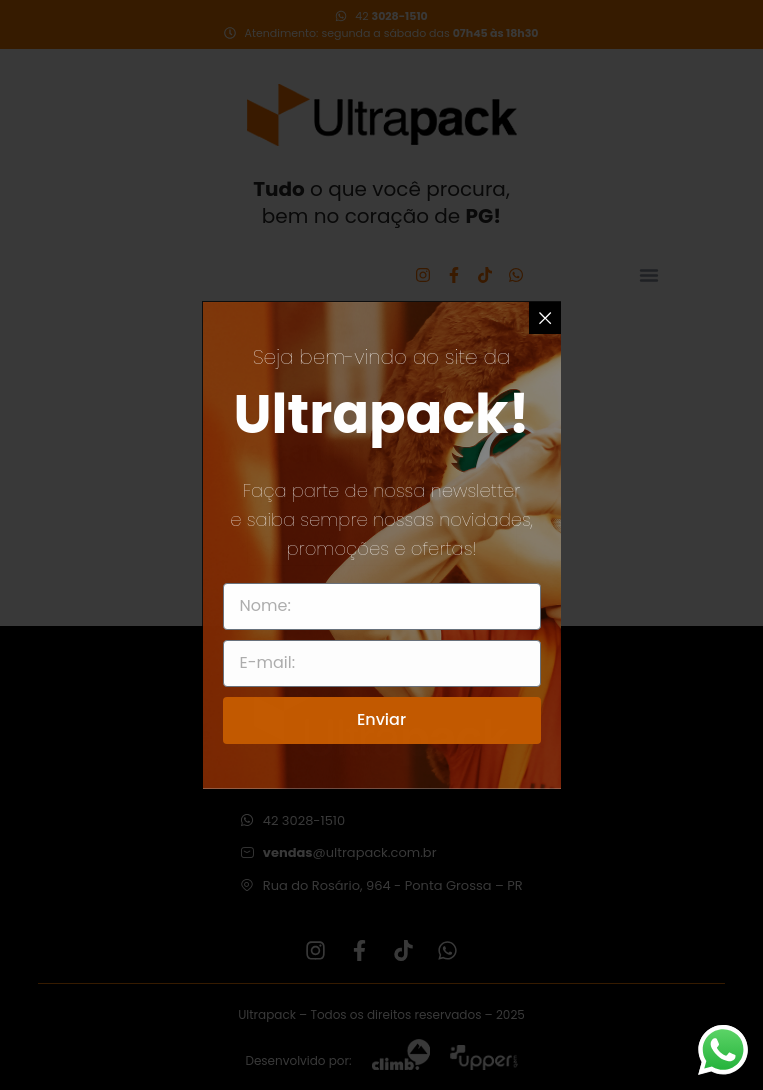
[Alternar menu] (649, 275)
